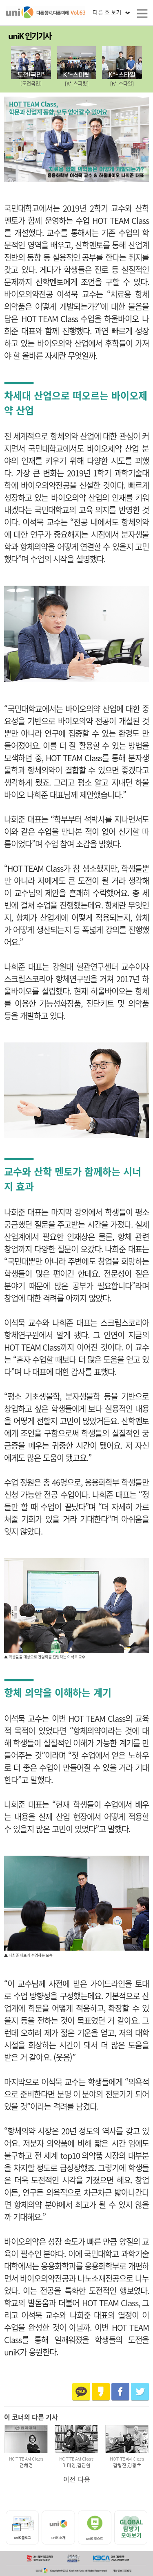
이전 (69, 2479)
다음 (84, 2479)
